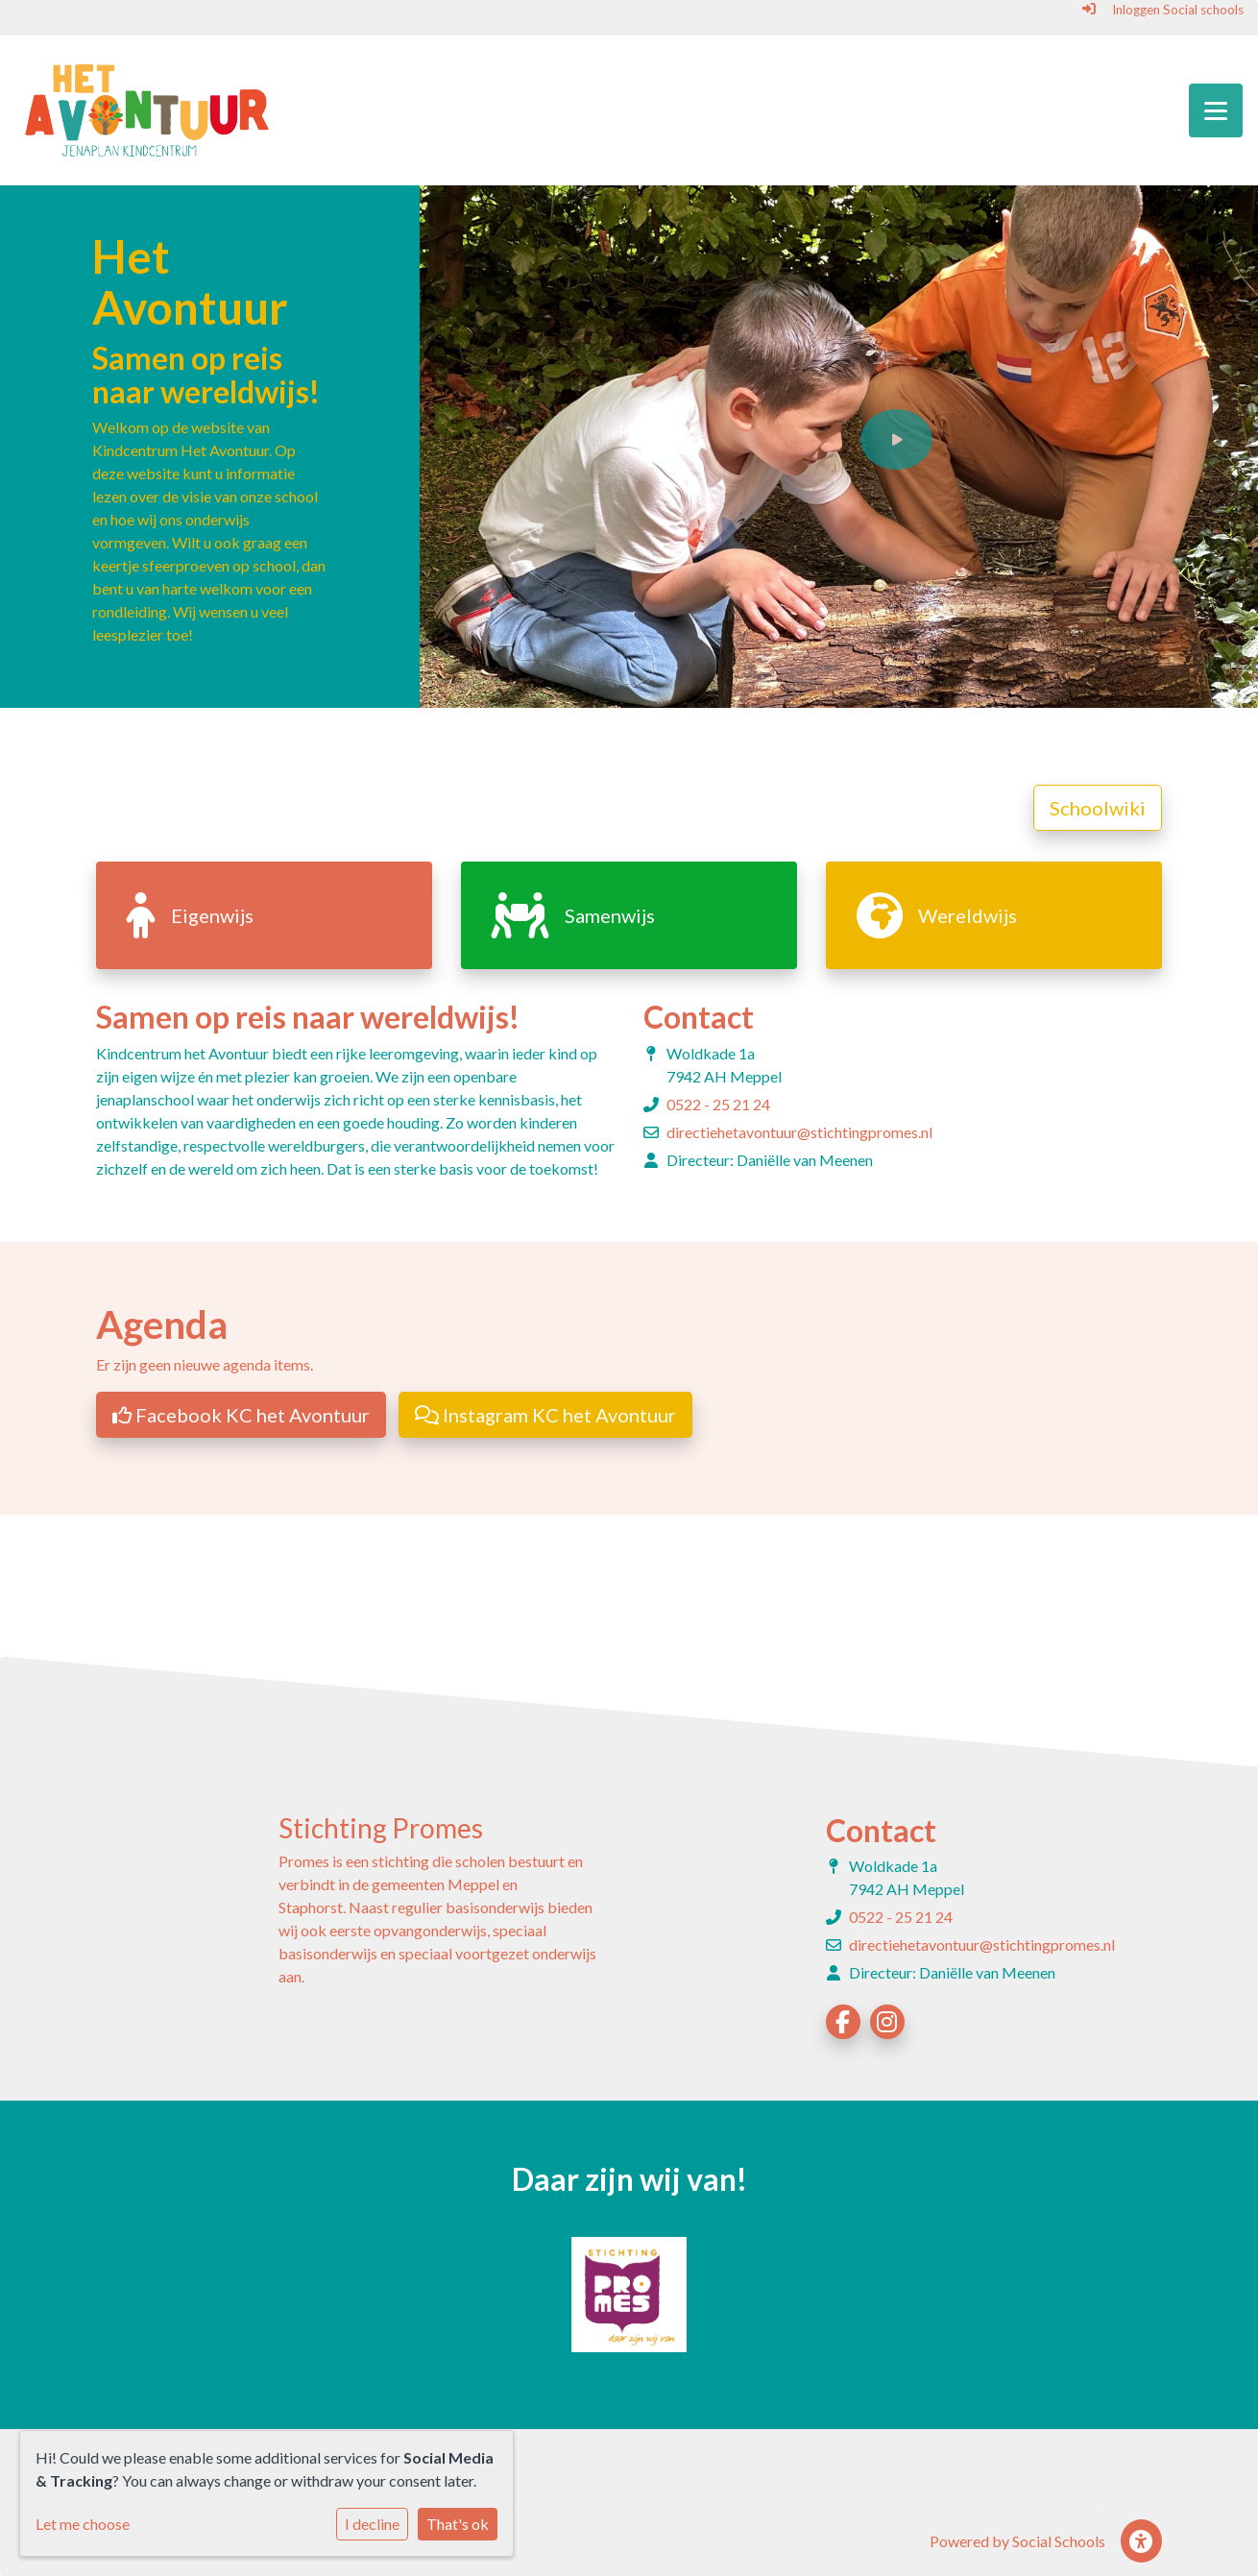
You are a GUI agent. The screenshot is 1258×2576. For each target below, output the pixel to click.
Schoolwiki (1098, 807)
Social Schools (1058, 2541)
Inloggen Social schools (1163, 9)
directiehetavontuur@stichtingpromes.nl (799, 1132)
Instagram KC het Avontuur (545, 1414)
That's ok (457, 2524)
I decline (372, 2524)
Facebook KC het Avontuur (241, 1414)
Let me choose (83, 2524)
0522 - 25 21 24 (718, 1104)
